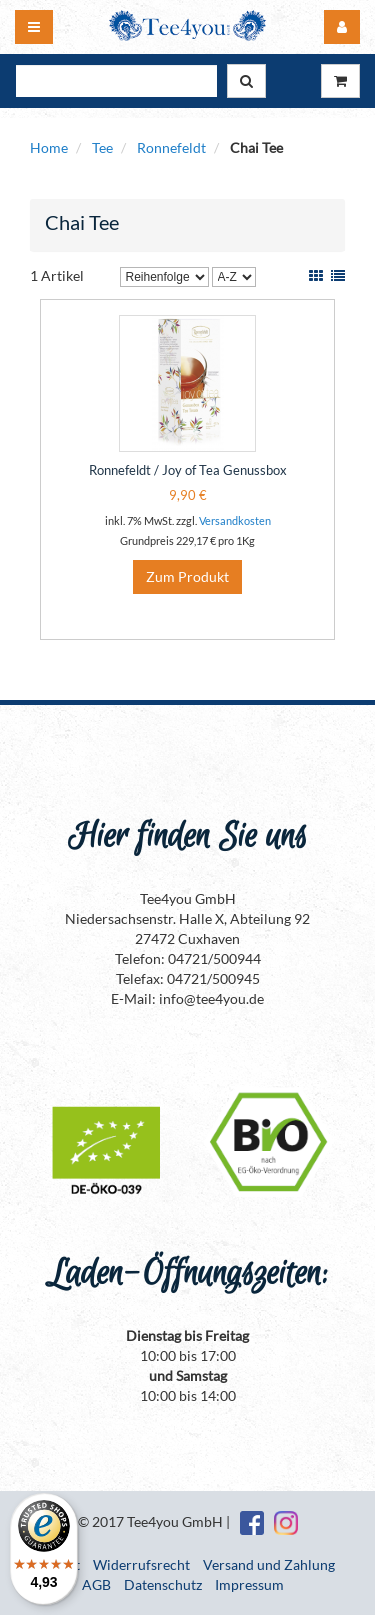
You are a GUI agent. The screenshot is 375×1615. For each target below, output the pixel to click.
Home (49, 147)
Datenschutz (163, 1584)
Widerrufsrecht (141, 1564)
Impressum (249, 1584)
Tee (102, 147)
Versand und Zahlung (269, 1564)
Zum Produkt (187, 576)
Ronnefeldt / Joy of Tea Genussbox (188, 470)
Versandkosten (235, 520)
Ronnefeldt (171, 147)
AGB (96, 1584)
